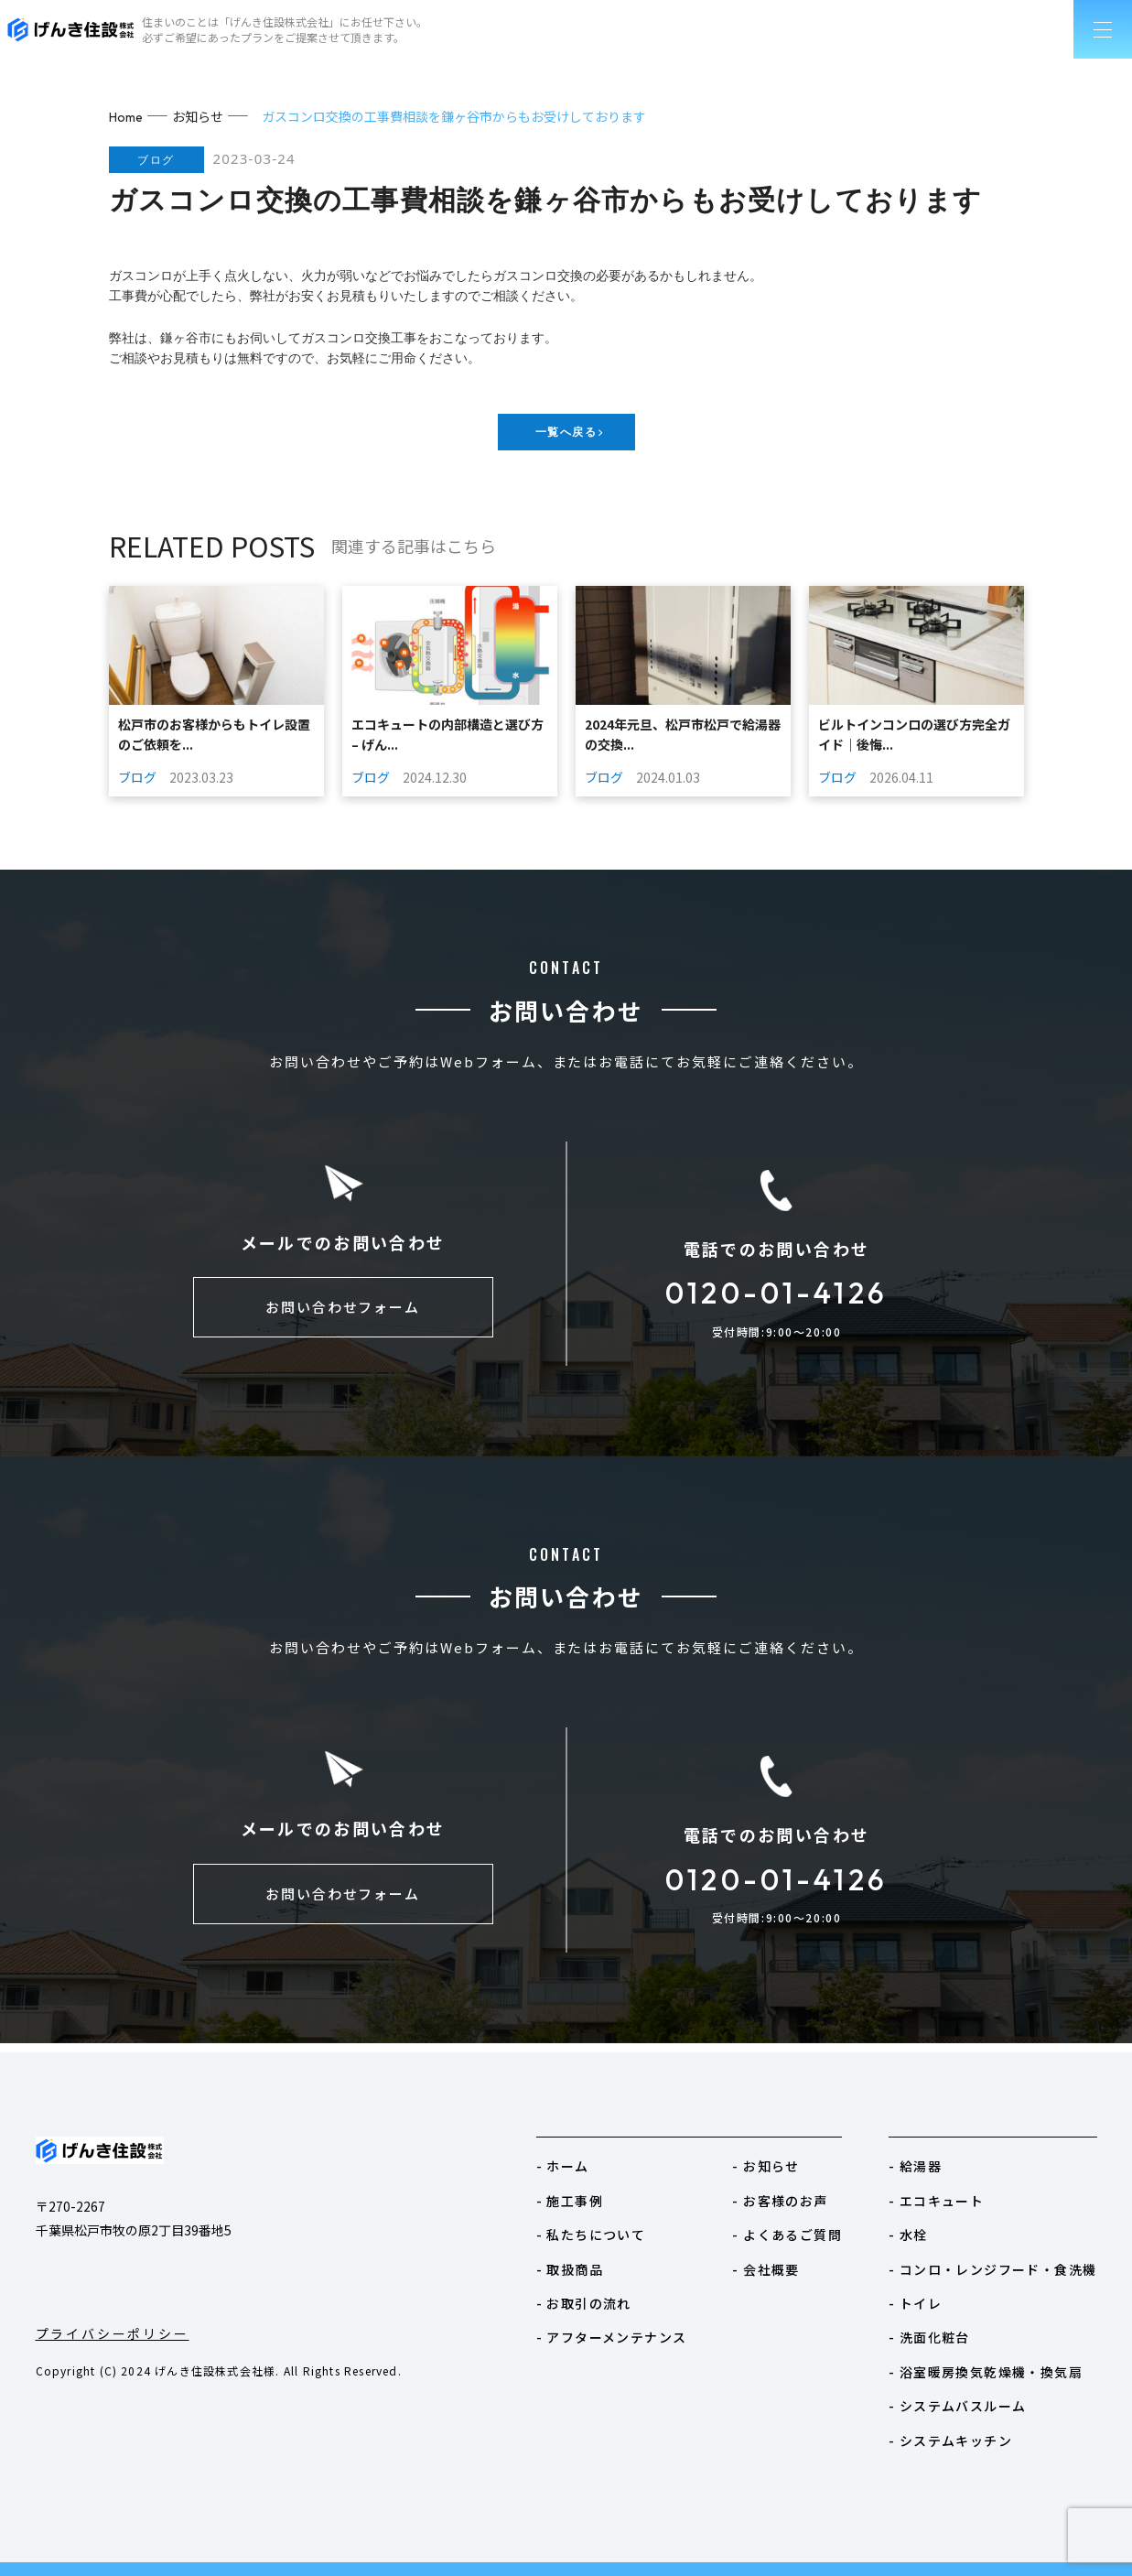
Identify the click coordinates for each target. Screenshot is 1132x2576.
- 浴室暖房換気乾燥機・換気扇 (986, 2372)
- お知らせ (765, 2166)
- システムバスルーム (957, 2406)
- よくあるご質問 (787, 2234)
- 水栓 (908, 2234)
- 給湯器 (915, 2166)
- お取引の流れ (583, 2303)
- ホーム (562, 2166)
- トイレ (915, 2303)
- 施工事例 (569, 2201)
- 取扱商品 (569, 2269)
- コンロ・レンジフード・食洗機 (992, 2269)
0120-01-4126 (776, 1297)
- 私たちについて (591, 2234)
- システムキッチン (950, 2440)
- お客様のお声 (779, 2201)
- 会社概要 (765, 2269)
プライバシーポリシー (112, 2333)
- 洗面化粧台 (929, 2337)
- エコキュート (936, 2201)
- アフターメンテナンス (611, 2337)
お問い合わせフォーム (343, 1316)
